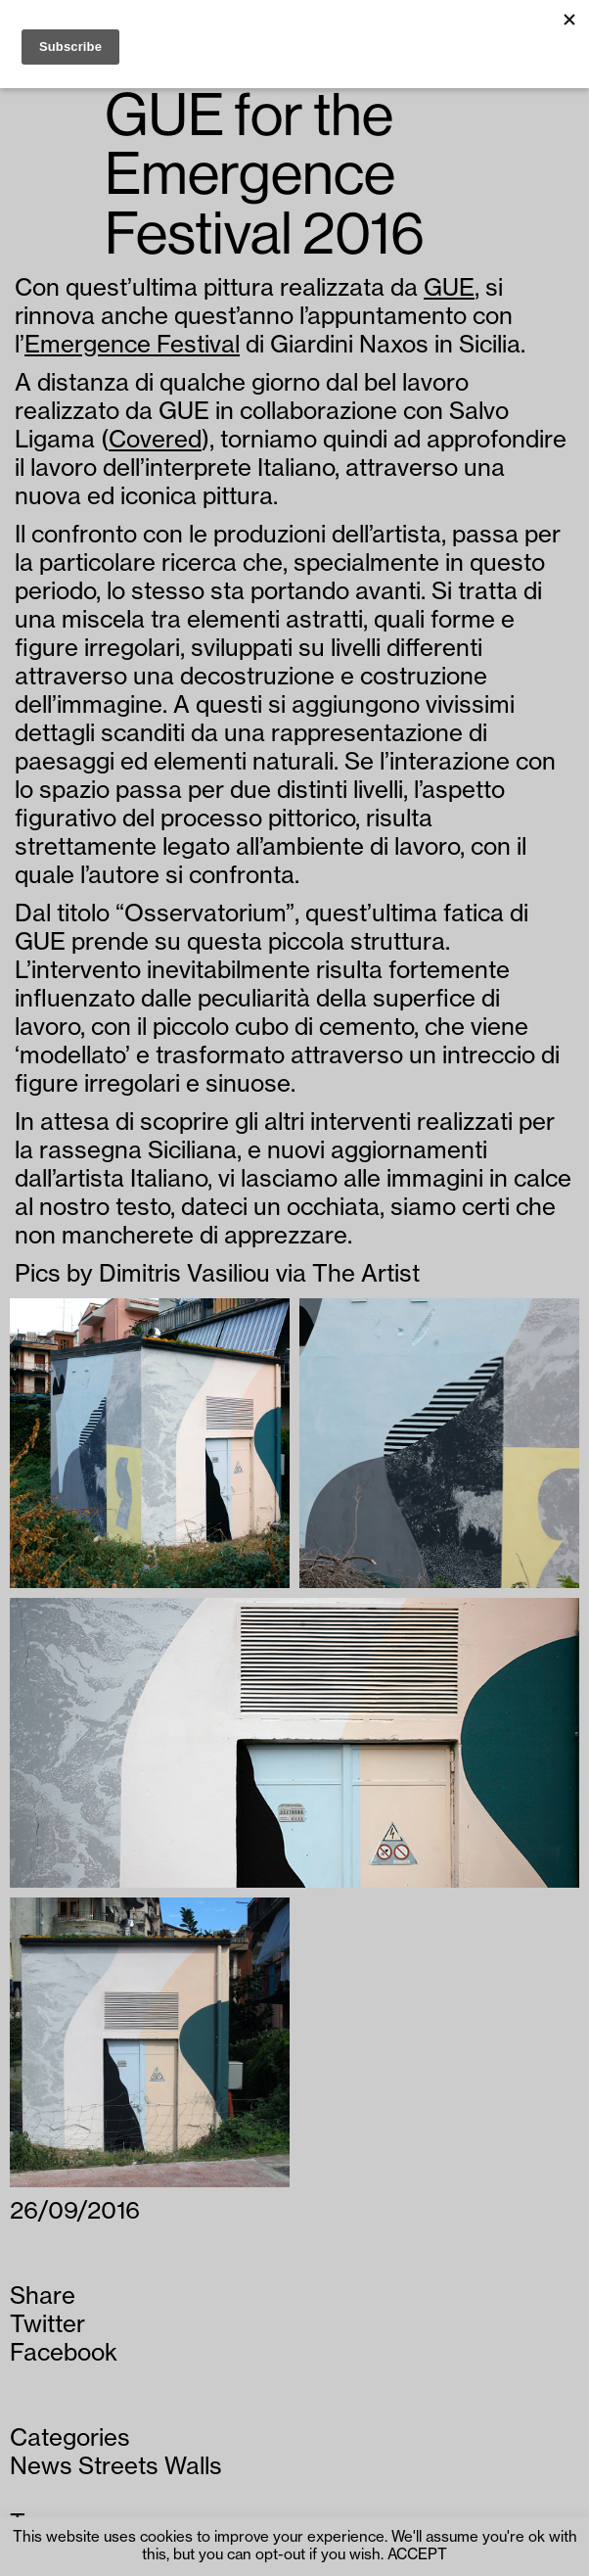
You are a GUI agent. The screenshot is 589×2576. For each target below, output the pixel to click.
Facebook (63, 2353)
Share (42, 2296)
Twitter (47, 2324)
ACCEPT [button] (417, 2555)
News (41, 2466)
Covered (155, 439)
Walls (193, 2466)
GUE (449, 288)
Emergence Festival (132, 344)
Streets (118, 2466)
